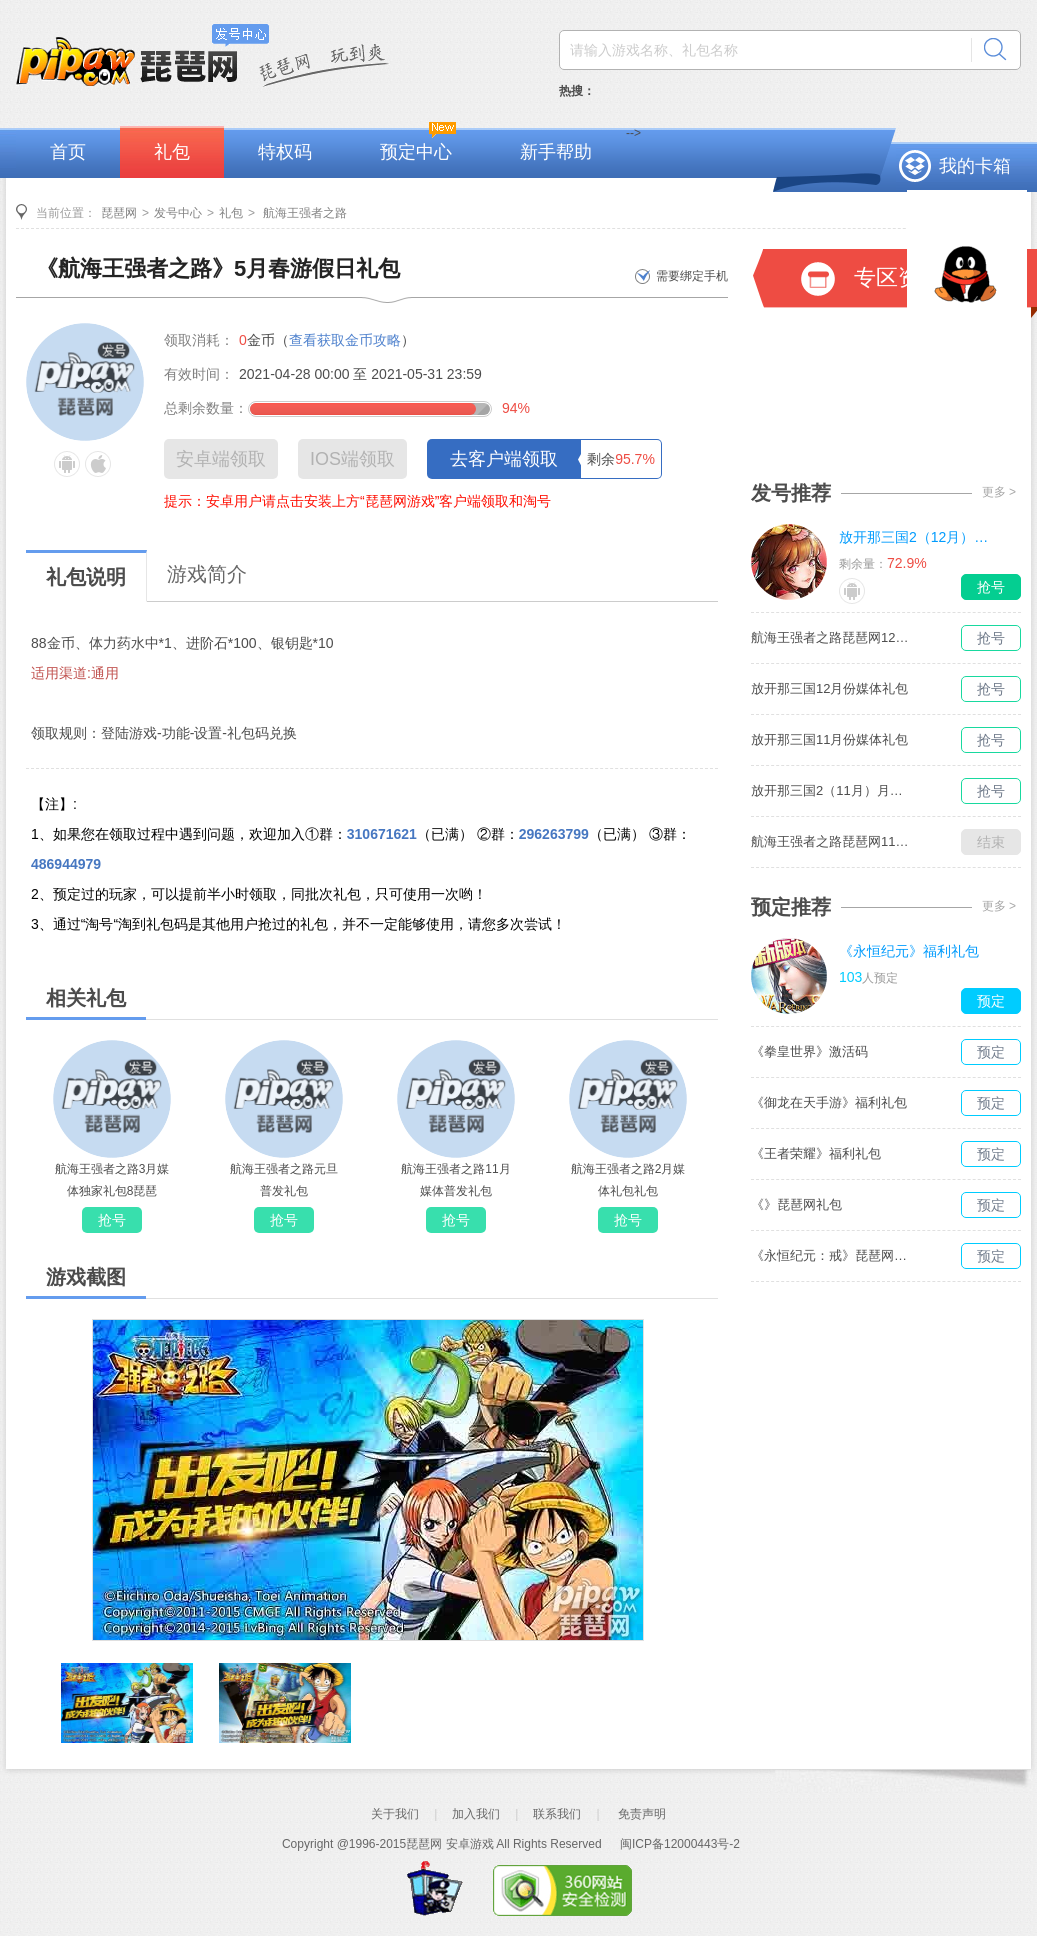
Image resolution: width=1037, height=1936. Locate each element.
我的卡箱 (975, 166)
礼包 (172, 152)
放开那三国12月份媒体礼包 (829, 688)
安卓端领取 (221, 459)
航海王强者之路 (303, 213)
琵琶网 (119, 213)
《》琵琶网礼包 (796, 1204)
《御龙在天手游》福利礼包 (829, 1102)
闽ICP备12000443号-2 (680, 1844)
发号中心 (178, 213)
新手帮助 (556, 152)
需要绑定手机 (692, 276)
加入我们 (476, 1814)
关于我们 (395, 1814)
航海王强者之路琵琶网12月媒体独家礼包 (831, 637)
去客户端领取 (504, 459)
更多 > (999, 492)
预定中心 (416, 152)
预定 (991, 1001)
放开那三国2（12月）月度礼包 (919, 537)
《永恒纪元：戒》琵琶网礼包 (831, 1255)
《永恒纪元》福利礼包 (909, 951)
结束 (991, 842)
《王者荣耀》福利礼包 (816, 1153)
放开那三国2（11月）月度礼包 (831, 790)
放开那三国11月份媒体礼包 (829, 739)
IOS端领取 (352, 459)
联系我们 (557, 1814)
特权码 (285, 152)
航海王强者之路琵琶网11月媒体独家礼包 (831, 841)
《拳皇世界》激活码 (809, 1051)
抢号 (112, 1220)
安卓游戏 (470, 1844)
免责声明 (642, 1814)
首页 (68, 152)
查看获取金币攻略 (345, 340)
